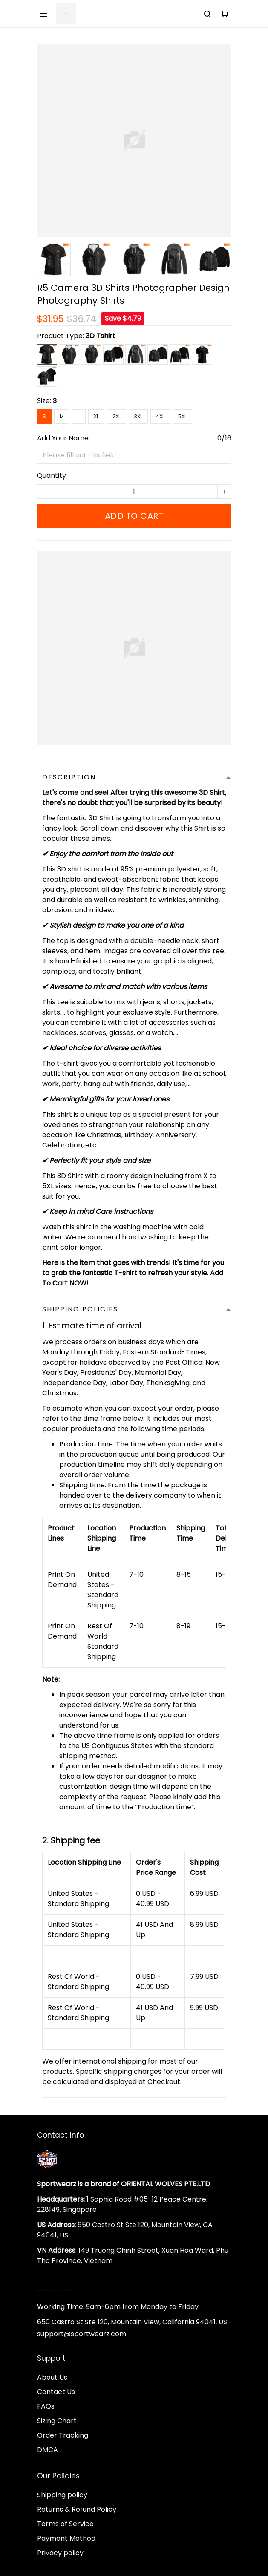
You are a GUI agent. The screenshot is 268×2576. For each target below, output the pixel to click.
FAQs (46, 2406)
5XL (182, 416)
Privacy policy (60, 2553)
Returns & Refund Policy (76, 2509)
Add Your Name (63, 438)
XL (96, 416)
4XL (160, 416)
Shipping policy (62, 2495)
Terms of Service (65, 2524)
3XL (138, 416)
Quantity (51, 475)
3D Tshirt (100, 336)
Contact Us (56, 2392)
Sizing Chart (57, 2421)
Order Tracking (62, 2435)
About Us (52, 2377)
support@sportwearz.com (81, 2334)
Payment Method (66, 2538)
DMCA (47, 2450)
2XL (116, 416)
